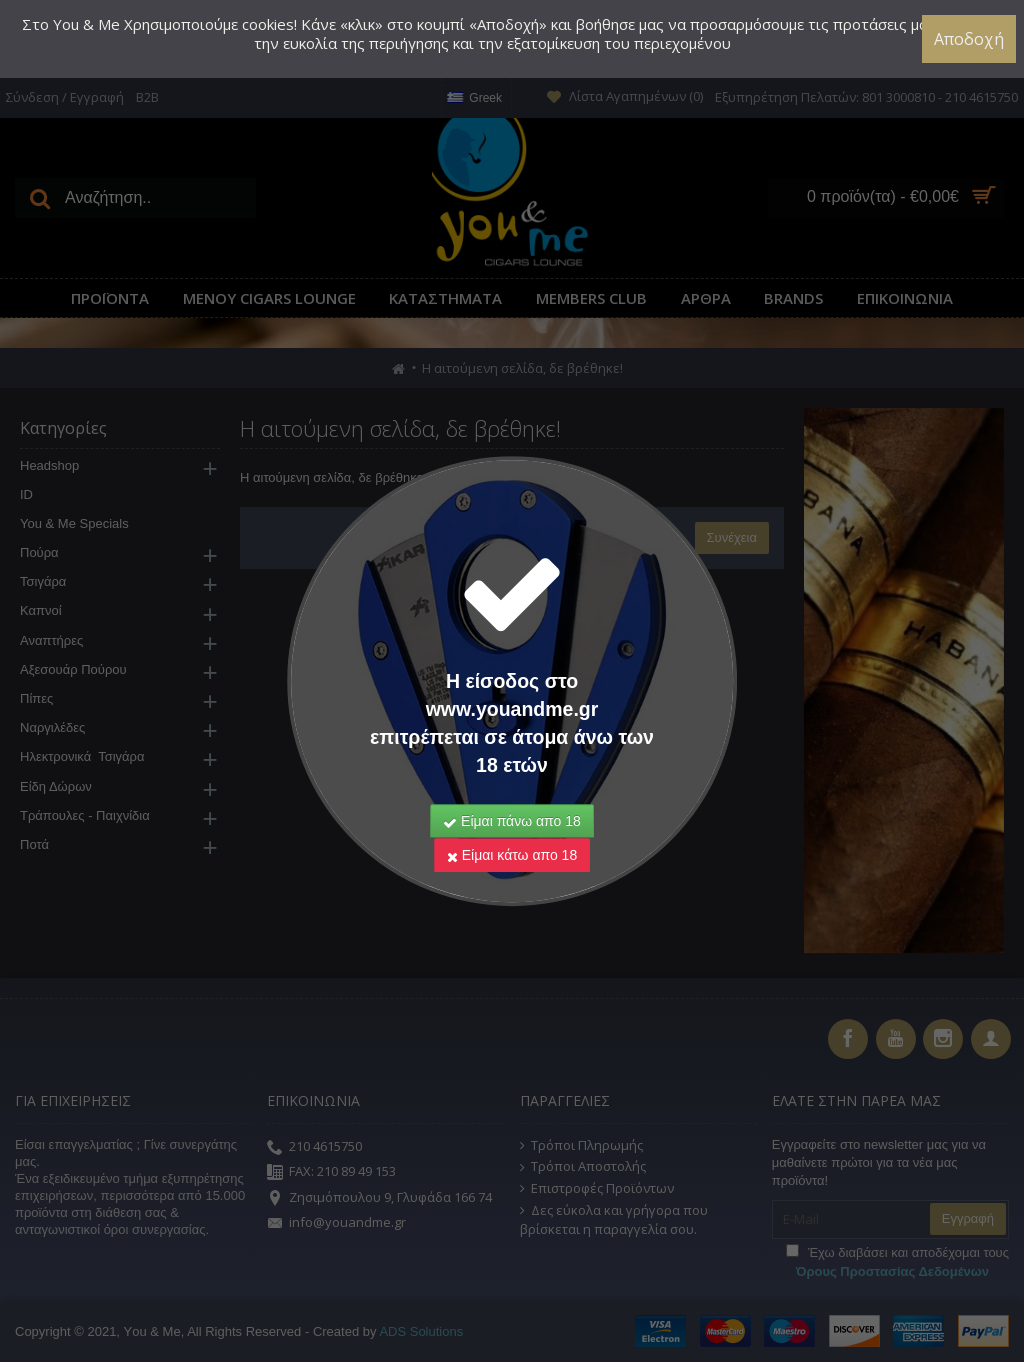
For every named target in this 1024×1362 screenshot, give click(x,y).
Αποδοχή (969, 39)
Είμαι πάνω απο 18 (512, 794)
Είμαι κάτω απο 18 (512, 828)
